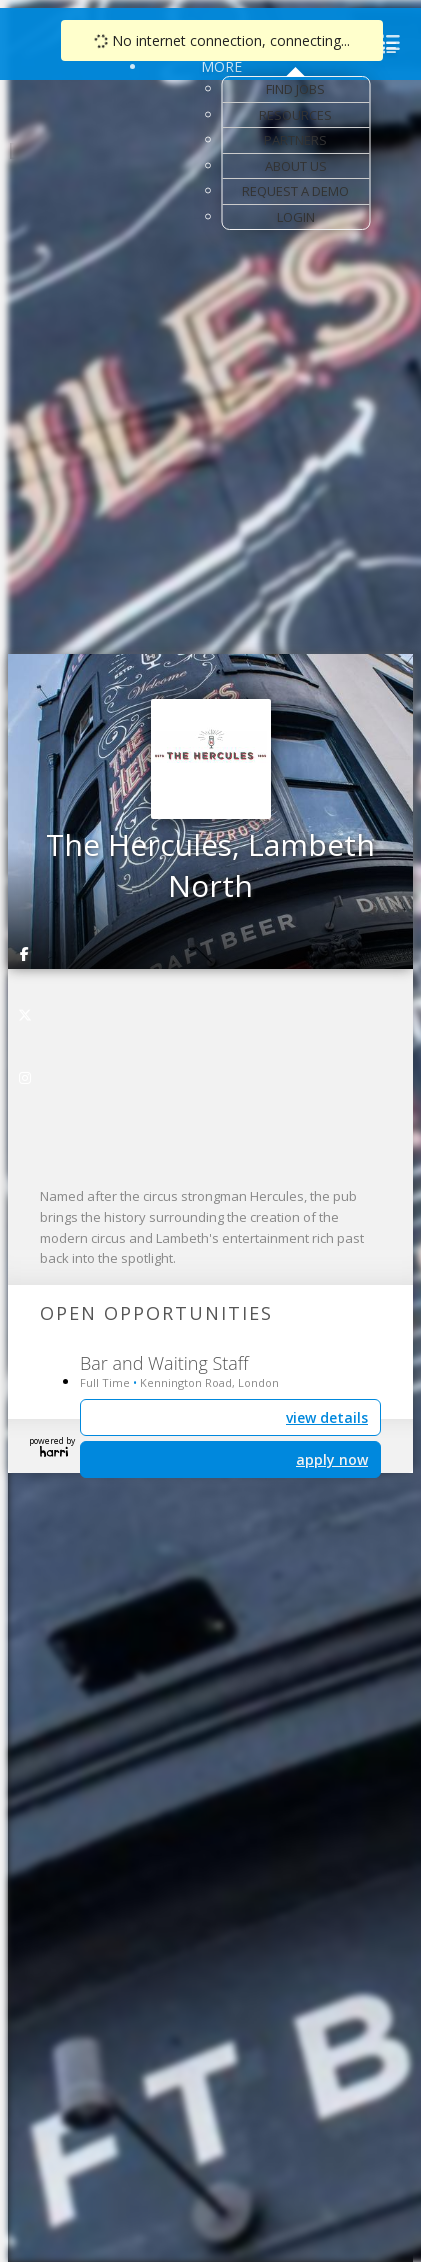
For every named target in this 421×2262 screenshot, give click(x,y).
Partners (295, 140)
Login (296, 217)
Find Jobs (295, 89)
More (221, 66)
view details (327, 1417)
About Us (296, 166)
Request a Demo (295, 191)
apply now (332, 1459)
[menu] (387, 47)
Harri (54, 1451)
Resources (295, 115)
